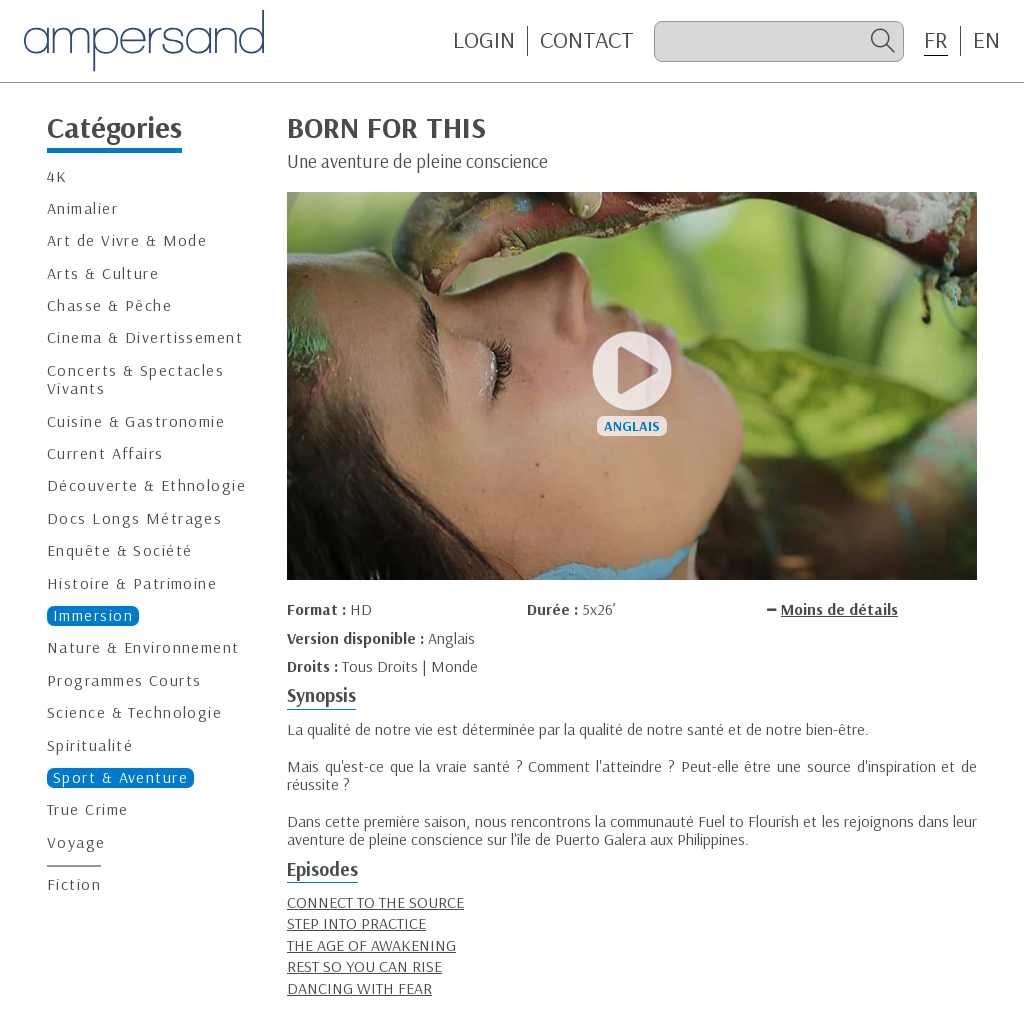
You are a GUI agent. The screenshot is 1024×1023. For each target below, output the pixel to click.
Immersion (93, 615)
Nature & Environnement (143, 647)
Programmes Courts (124, 680)
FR (936, 40)
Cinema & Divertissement (145, 337)
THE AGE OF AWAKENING (371, 945)
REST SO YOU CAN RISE (364, 966)
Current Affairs (105, 453)
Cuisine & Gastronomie (136, 421)
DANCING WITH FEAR (359, 988)
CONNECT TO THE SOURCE (375, 902)
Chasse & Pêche (109, 305)
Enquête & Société (119, 550)
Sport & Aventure (120, 777)
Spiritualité (90, 745)
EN (986, 40)
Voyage (76, 842)
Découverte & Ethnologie (146, 485)
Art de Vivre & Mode (127, 240)
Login (484, 40)
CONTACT (587, 40)
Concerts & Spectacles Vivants (135, 379)
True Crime (87, 809)
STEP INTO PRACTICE (356, 923)
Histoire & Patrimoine (132, 583)
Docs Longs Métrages (134, 518)
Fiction (74, 884)
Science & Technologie (134, 712)
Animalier (82, 208)
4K (57, 176)
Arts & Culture (103, 273)
